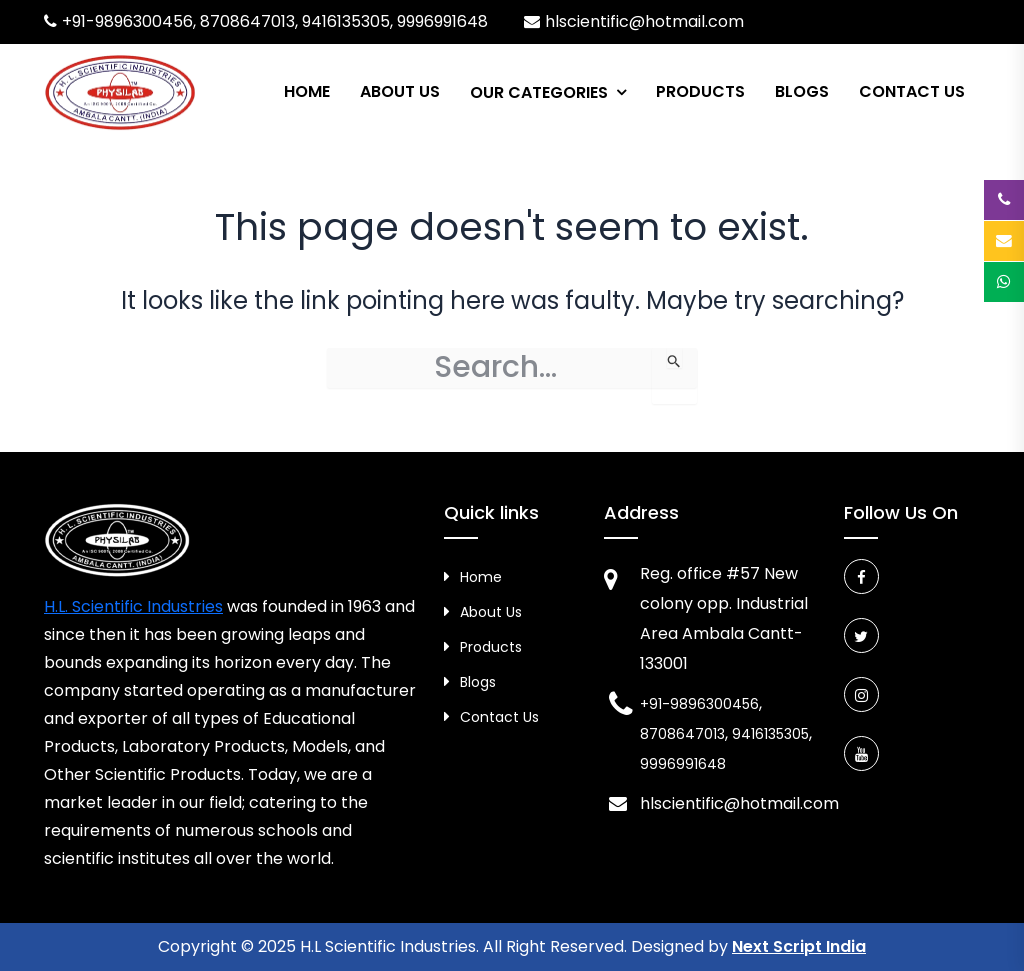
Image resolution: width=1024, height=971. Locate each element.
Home (307, 91)
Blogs (802, 91)
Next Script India (799, 946)
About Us (400, 91)
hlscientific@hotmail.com (644, 21)
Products (700, 91)
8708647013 (247, 21)
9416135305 (346, 21)
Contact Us (912, 91)
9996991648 (442, 21)
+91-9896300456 (127, 21)
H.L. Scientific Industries (133, 606)
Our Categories (539, 92)
